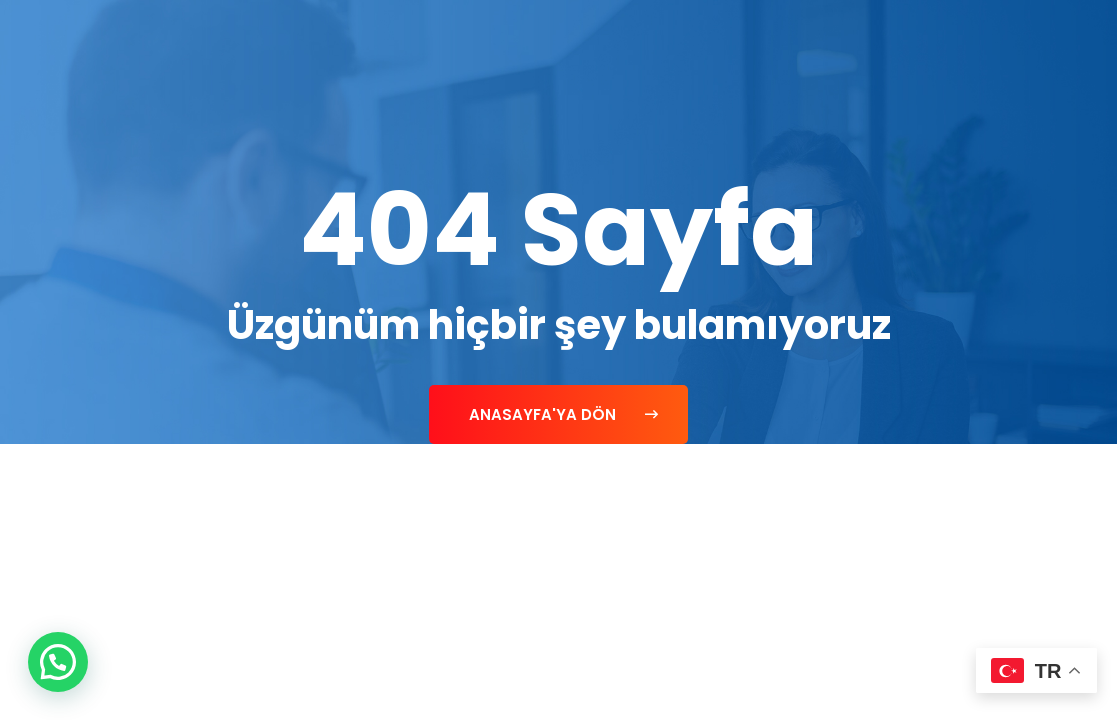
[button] (58, 662)
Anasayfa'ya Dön (563, 414)
